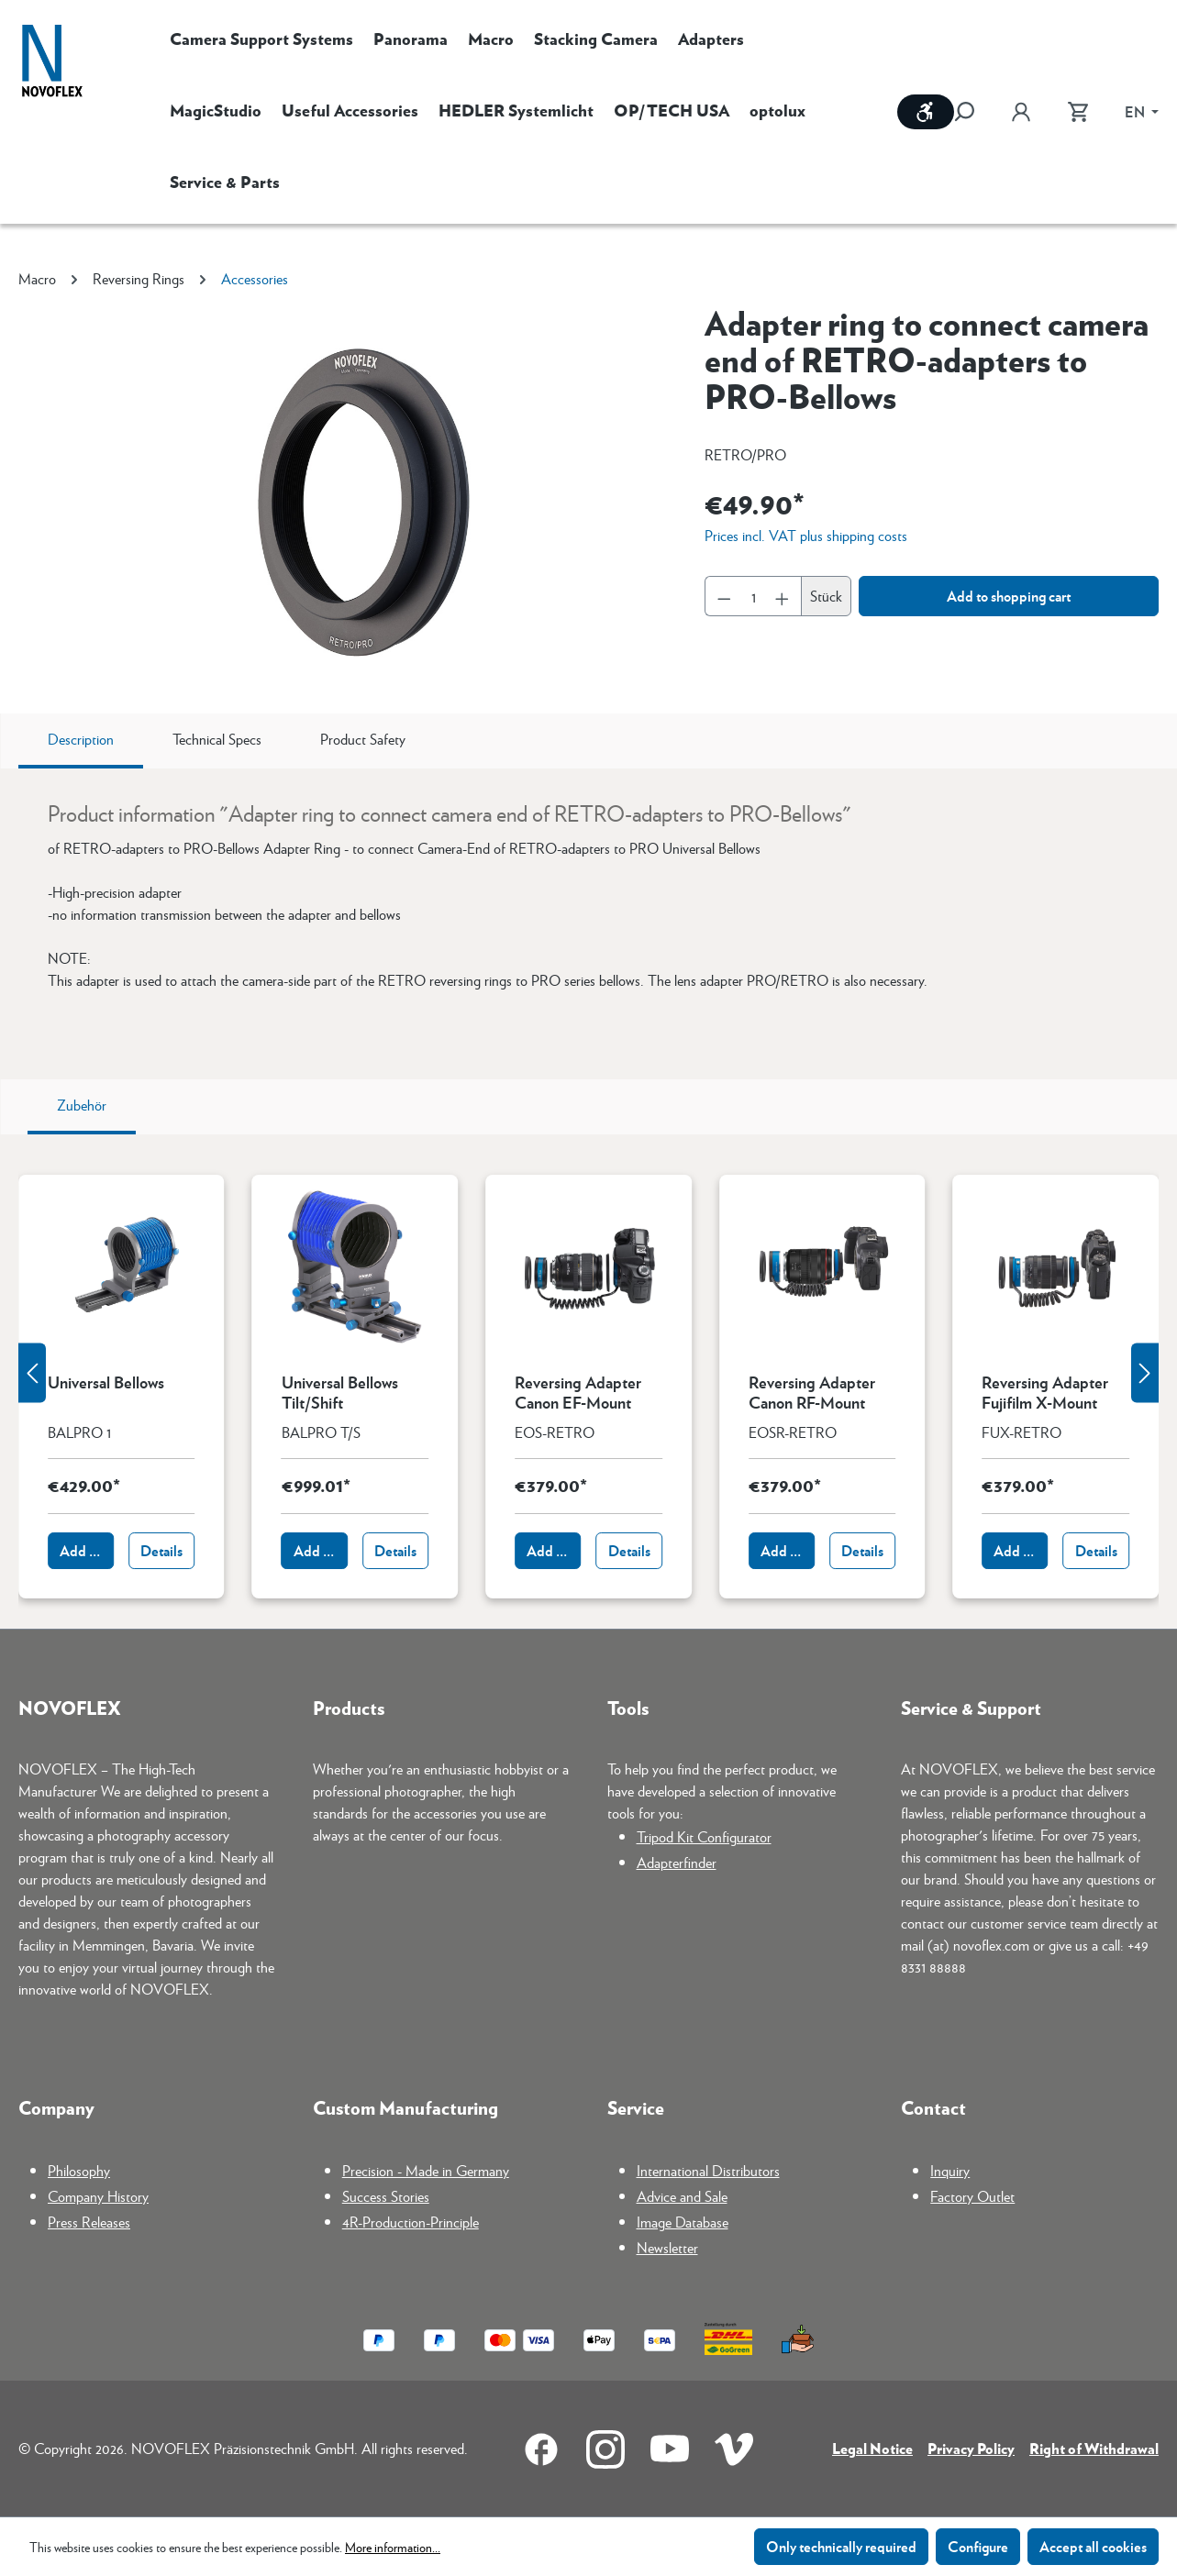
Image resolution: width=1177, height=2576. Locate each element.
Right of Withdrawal (1094, 2448)
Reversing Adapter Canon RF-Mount (812, 1392)
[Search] (973, 111)
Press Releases (89, 2221)
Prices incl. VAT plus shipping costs (806, 535)
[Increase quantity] (782, 596)
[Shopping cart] (1077, 111)
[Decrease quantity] (724, 596)
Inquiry (950, 2170)
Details (161, 1550)
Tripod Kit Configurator (704, 1836)
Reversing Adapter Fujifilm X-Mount (1045, 1392)
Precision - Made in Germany (425, 2170)
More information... (392, 2546)
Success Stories (385, 2195)
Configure (978, 2546)
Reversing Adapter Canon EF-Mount (578, 1392)
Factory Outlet (972, 2195)
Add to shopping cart (1009, 595)
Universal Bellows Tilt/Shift (340, 1392)
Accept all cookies (1093, 2546)
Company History (98, 2195)
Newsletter (667, 2247)
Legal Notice (872, 2448)
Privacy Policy (971, 2448)
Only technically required (841, 2546)
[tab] (80, 740)
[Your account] (1021, 111)
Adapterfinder (676, 1862)
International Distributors (708, 2170)
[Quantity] (753, 596)
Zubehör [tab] (81, 1104)
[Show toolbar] (925, 111)
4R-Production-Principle (410, 2221)
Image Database (682, 2221)
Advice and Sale (682, 2195)
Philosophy (79, 2170)
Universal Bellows (106, 1383)
